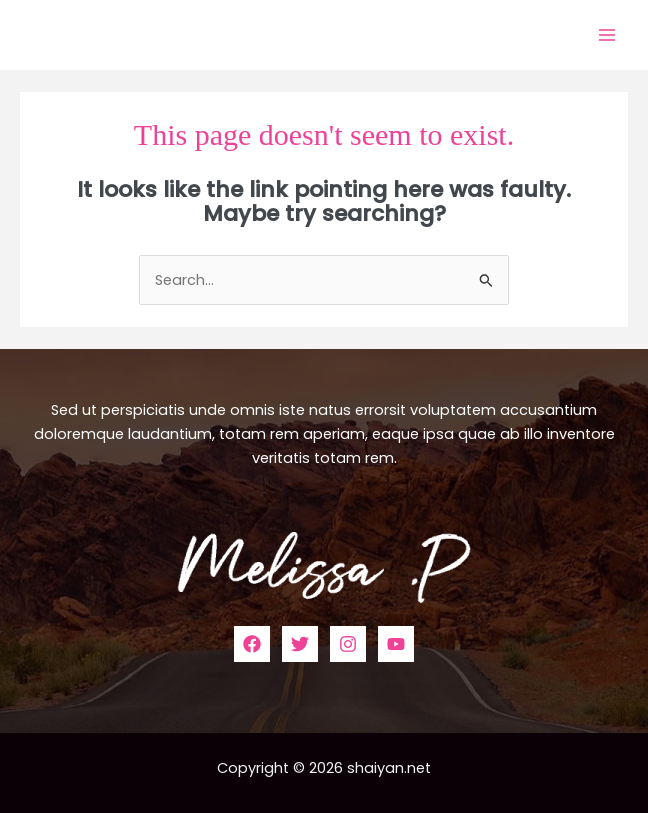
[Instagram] (348, 644)
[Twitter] (300, 644)
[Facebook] (252, 644)
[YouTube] (396, 644)
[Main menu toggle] (607, 35)
